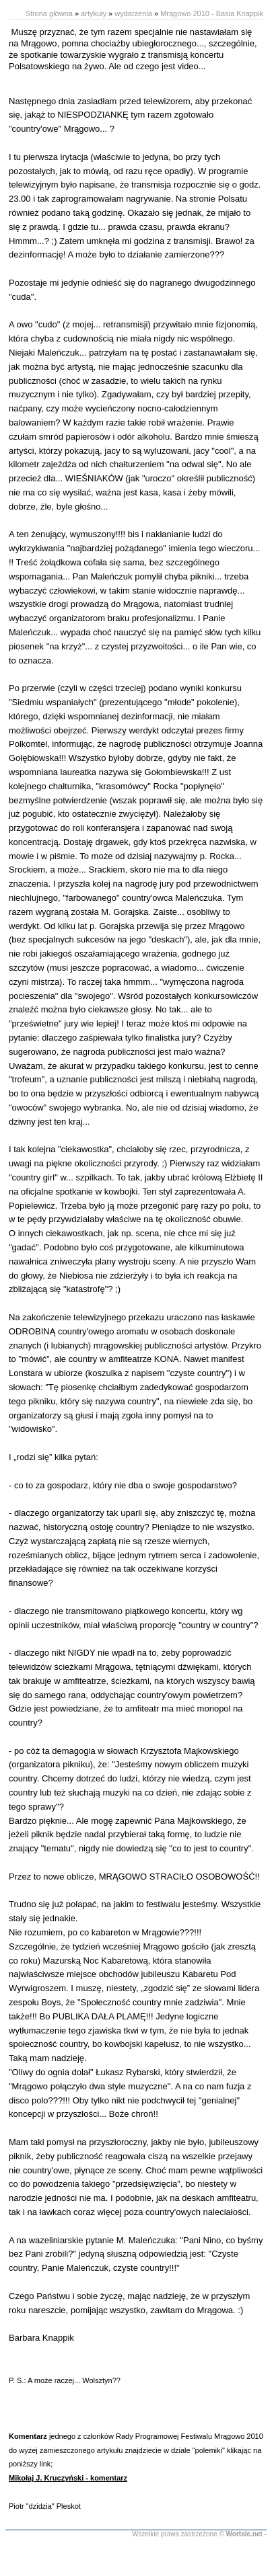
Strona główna (49, 13)
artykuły (93, 13)
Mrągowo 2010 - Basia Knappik (211, 13)
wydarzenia (133, 13)
